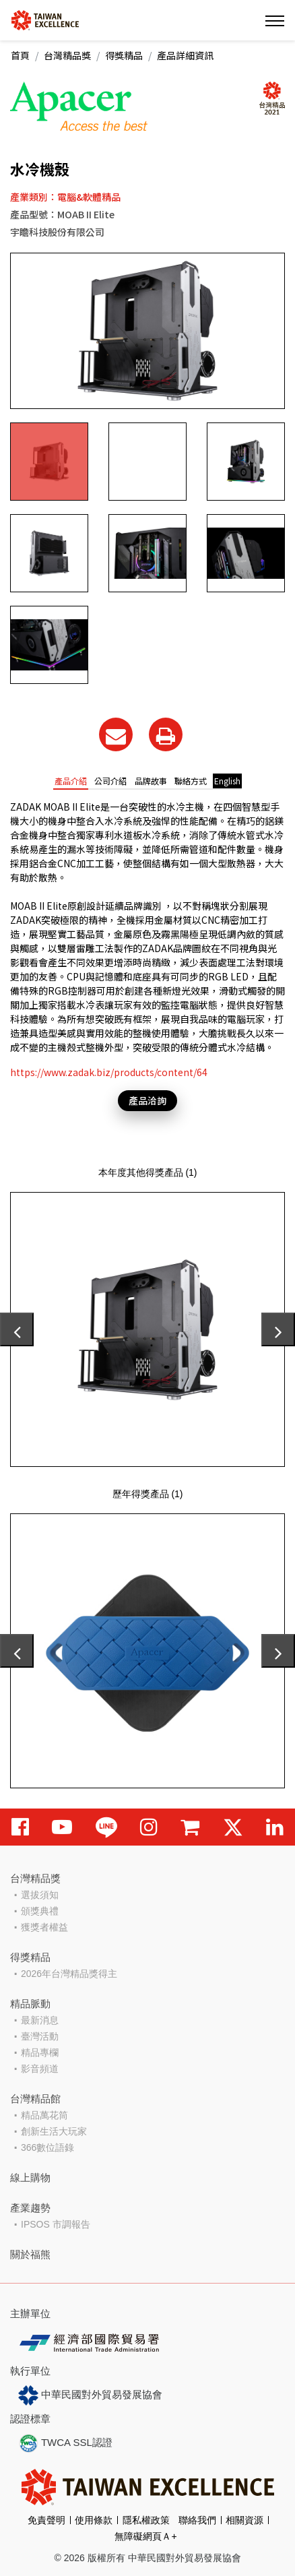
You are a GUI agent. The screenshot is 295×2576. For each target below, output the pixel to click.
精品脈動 (30, 2004)
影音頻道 (40, 2068)
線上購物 (30, 2177)
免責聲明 (46, 2520)
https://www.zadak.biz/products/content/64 (108, 1072)
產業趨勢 (30, 2208)
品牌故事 (151, 780)
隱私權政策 (146, 2520)
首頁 (20, 55)
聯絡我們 (197, 2520)
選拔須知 (40, 1894)
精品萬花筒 (44, 2115)
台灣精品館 (35, 2099)
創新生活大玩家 (54, 2131)
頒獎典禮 (40, 1911)
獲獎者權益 (44, 1927)
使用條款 (93, 2520)
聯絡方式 (190, 780)
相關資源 (244, 2520)
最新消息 (40, 2020)
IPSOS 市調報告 (55, 2224)
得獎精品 (124, 55)
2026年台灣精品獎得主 (69, 1973)
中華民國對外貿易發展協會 (90, 2395)
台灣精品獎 (67, 55)
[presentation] (17, 1329)
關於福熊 (30, 2254)
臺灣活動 (40, 2036)
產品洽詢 (147, 1100)
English (227, 780)
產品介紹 (71, 780)
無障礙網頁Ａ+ (145, 2536)
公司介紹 (110, 780)
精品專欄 (40, 2052)
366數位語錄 (47, 2147)
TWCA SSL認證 (65, 2443)
